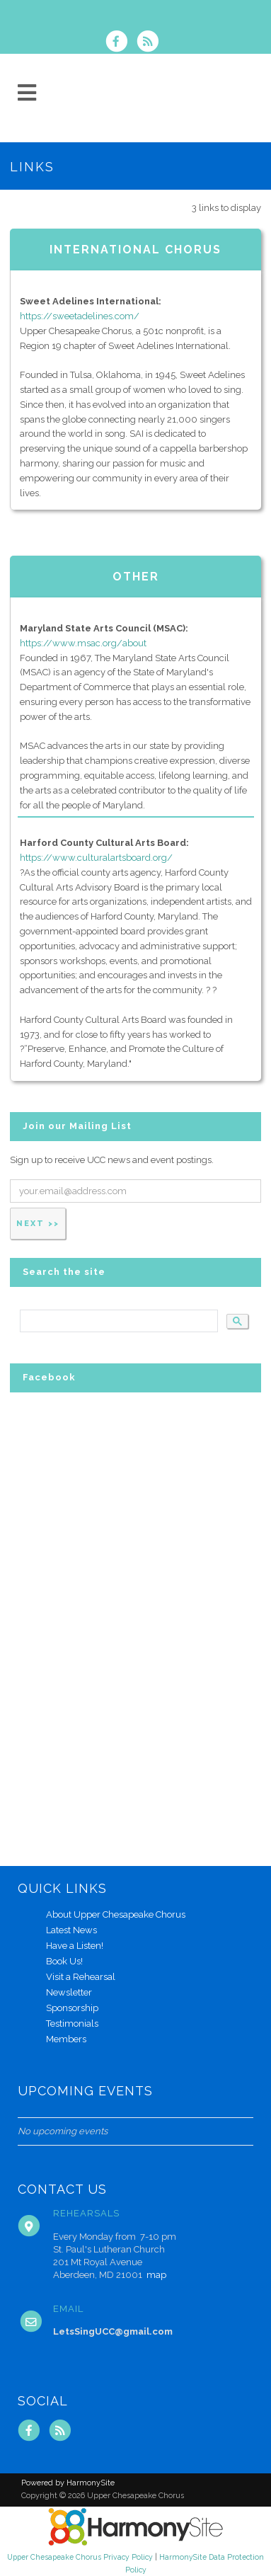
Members (66, 2039)
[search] (117, 1321)
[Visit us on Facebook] (121, 43)
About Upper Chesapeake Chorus (115, 1914)
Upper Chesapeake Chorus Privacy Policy (80, 2557)
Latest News (71, 1930)
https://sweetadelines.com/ (79, 316)
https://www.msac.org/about (83, 643)
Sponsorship (72, 2008)
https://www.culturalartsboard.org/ (96, 857)
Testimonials (72, 2023)
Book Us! (64, 1961)
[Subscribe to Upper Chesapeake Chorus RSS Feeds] (151, 43)
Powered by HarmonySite (68, 2483)
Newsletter (69, 1992)
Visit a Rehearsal (80, 1976)
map (156, 2274)
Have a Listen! (74, 1945)
